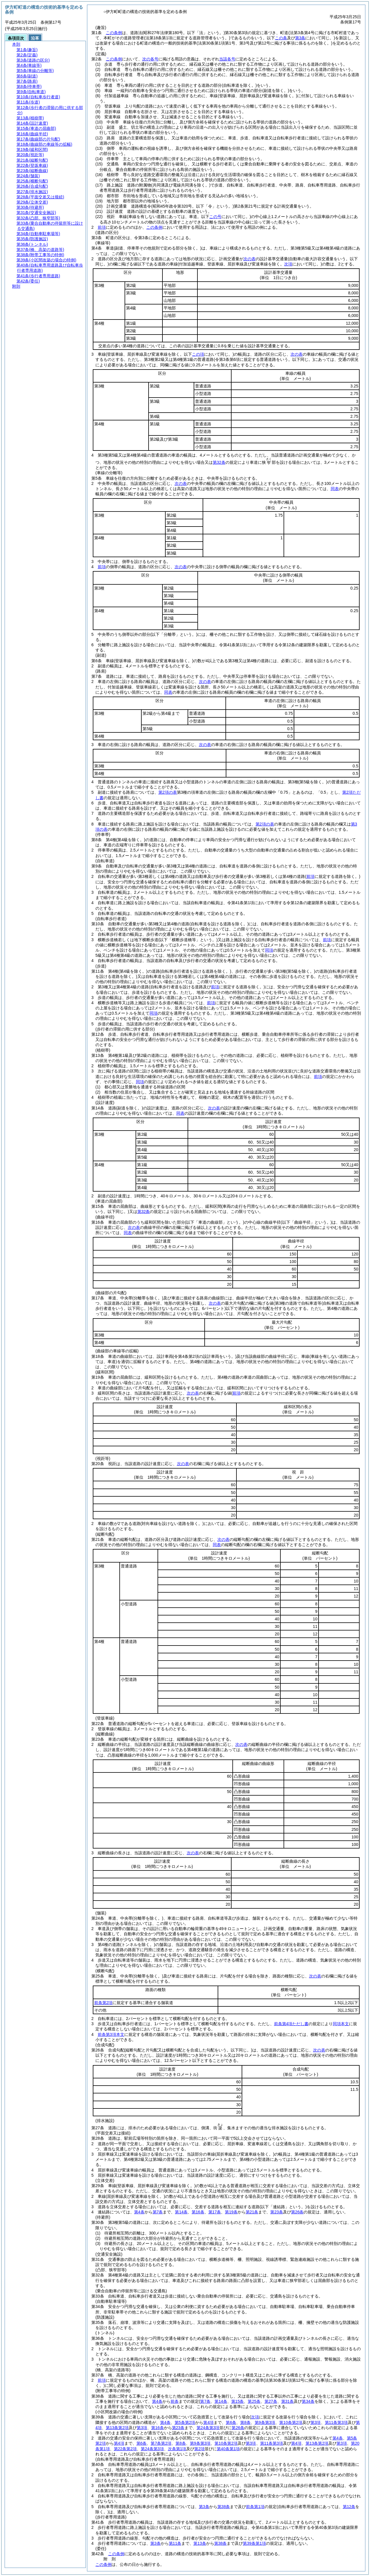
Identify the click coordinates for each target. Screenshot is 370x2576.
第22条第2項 (125, 2448)
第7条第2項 (161, 2443)
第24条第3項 (208, 2427)
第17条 (214, 2212)
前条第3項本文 (111, 2034)
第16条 (198, 2212)
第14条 (181, 2212)
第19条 (231, 2212)
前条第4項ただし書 (291, 2023)
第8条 (245, 2422)
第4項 (208, 2422)
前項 (102, 227)
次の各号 (150, 59)
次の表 (249, 258)
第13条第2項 (117, 2427)
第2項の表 (167, 792)
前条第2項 (103, 2002)
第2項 (199, 2448)
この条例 (114, 32)
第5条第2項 (185, 2422)
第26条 (297, 2212)
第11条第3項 (336, 2422)
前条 (175, 2401)
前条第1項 (255, 2506)
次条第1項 (177, 2448)
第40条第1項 (228, 2448)
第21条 (252, 2212)
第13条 (199, 2543)
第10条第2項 (290, 2422)
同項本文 (341, 2023)
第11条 (175, 2543)
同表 (335, 488)
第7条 (158, 2212)
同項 (269, 950)
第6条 (231, 2422)
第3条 (204, 2506)
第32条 (219, 462)
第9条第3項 (265, 2422)
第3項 (315, 2422)
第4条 (139, 2212)
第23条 (276, 2212)
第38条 (223, 2506)
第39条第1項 (254, 2543)
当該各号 (227, 59)
